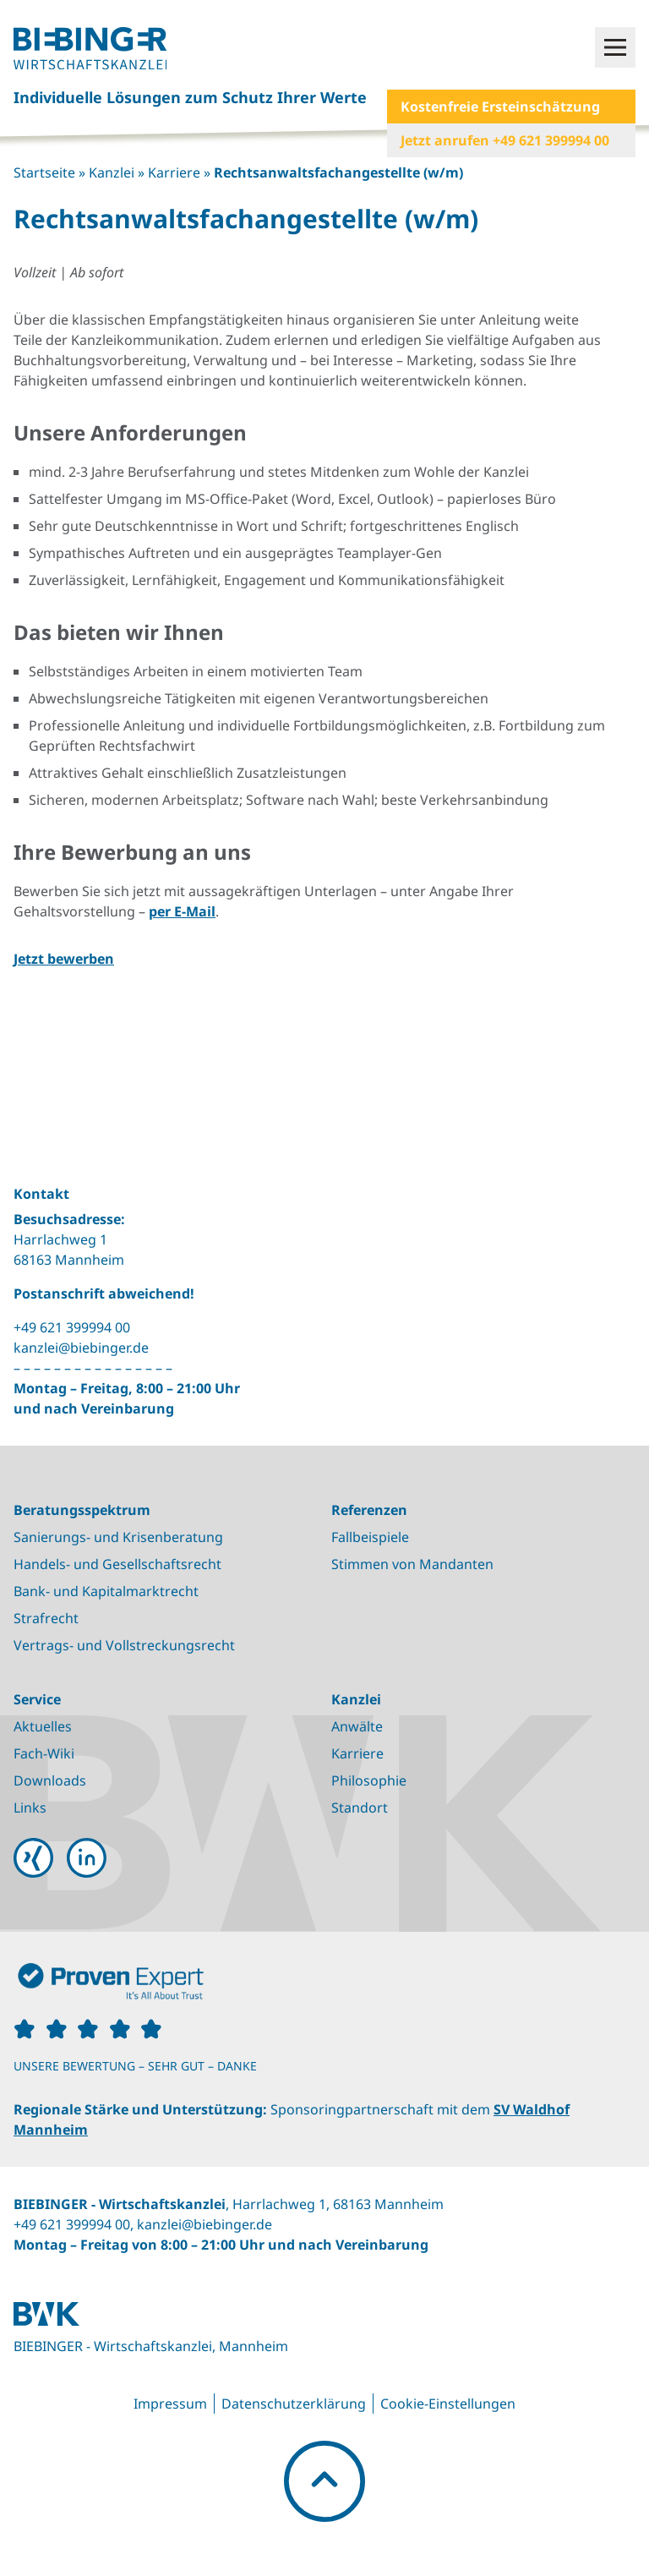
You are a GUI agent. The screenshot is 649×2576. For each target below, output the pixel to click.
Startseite (44, 172)
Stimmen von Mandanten (412, 1564)
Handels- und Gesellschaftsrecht (117, 1564)
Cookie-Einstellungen (447, 2403)
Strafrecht (46, 1618)
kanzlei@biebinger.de (81, 1347)
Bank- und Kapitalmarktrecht (106, 1591)
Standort (359, 1807)
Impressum (170, 2403)
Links (30, 1807)
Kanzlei (111, 172)
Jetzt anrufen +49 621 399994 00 (505, 140)
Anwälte (357, 1726)
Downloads (50, 1780)
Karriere (174, 172)
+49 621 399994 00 (72, 1327)
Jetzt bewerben (64, 958)
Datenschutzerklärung (293, 2403)
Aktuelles (43, 1726)
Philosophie (368, 1780)
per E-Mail (182, 911)
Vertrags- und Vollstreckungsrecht (124, 1645)
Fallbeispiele (370, 1537)
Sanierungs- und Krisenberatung (118, 1537)
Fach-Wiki (44, 1753)
